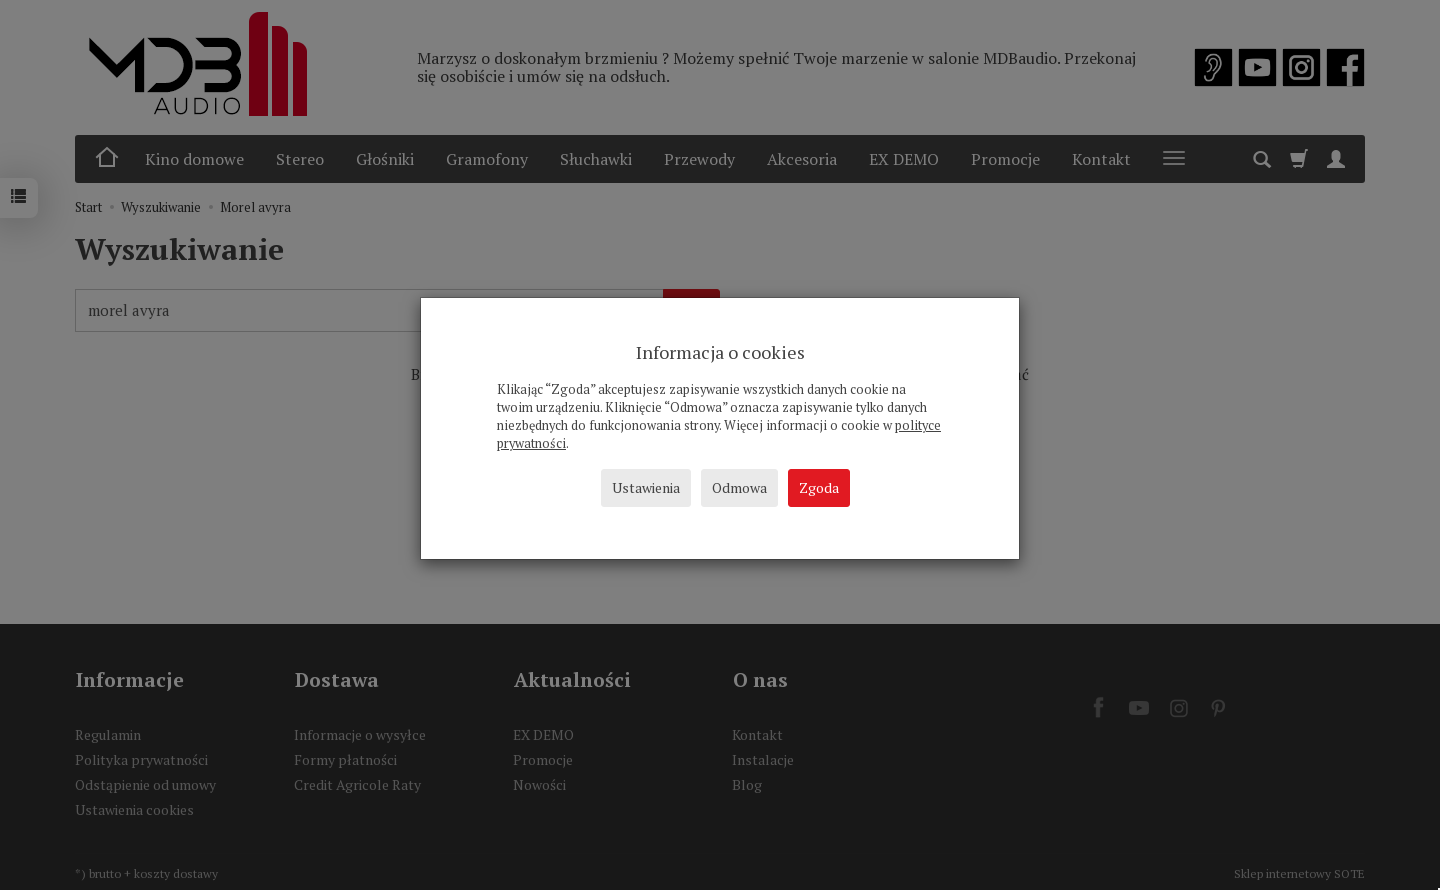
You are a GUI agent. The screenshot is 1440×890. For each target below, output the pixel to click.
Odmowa (739, 487)
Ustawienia (646, 487)
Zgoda (819, 487)
